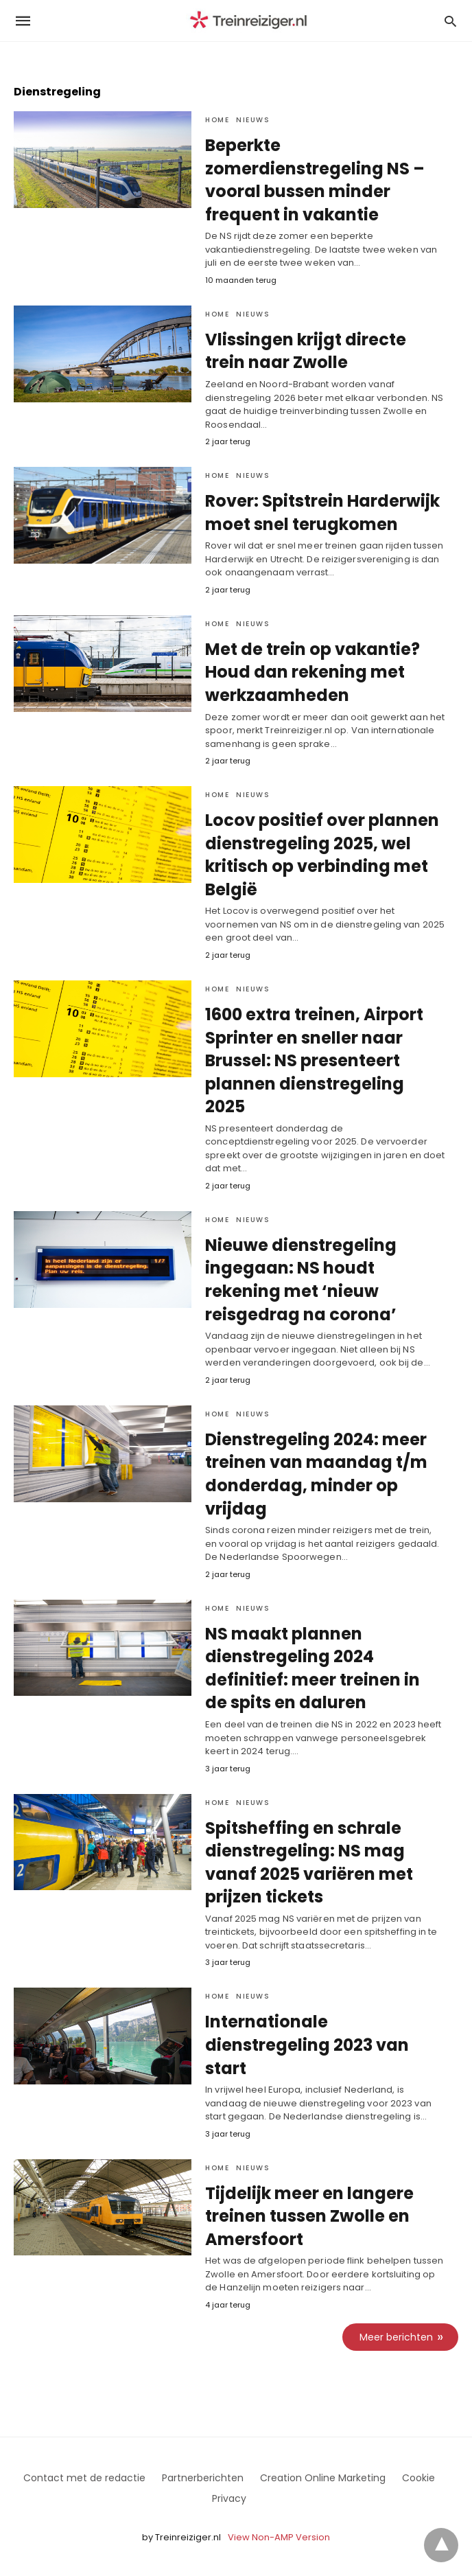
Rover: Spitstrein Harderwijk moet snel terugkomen (322, 513)
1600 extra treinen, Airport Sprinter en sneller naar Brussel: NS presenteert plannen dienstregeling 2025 (314, 1060)
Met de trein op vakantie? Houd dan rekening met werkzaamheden (312, 672)
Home (217, 120)
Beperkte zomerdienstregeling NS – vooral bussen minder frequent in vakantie (315, 180)
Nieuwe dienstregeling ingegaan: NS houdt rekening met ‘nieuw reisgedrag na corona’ (301, 1280)
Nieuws (253, 120)
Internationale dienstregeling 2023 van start (307, 2044)
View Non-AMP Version (279, 2537)
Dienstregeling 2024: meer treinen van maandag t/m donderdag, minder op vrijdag (316, 1474)
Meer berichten (396, 2337)
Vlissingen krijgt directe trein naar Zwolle (305, 351)
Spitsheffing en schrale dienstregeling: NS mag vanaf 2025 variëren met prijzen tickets (309, 1863)
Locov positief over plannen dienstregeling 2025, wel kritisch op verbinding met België (322, 855)
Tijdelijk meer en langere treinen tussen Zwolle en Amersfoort (309, 2216)
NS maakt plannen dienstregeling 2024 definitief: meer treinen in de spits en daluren (312, 1668)
